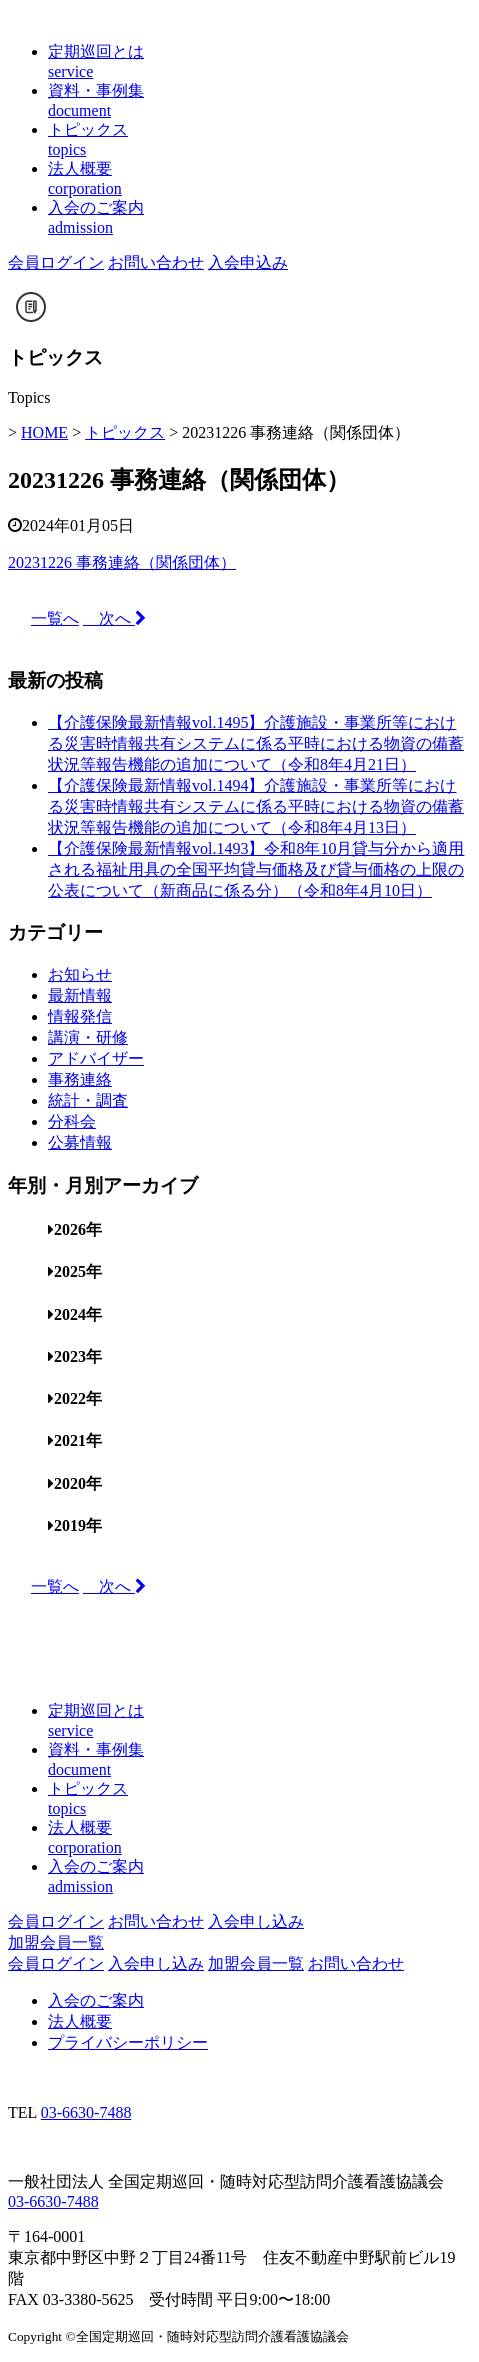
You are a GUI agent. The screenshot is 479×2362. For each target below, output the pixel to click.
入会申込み (248, 262)
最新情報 (80, 995)
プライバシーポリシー (128, 2042)
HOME (44, 432)
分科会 (72, 1121)
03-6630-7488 (86, 2112)
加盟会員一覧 (56, 1942)
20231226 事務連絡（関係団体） (122, 562)
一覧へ (55, 618)
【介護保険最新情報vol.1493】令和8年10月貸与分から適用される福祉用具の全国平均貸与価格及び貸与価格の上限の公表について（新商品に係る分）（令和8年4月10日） (256, 869)
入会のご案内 (96, 2000)
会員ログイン (56, 262)
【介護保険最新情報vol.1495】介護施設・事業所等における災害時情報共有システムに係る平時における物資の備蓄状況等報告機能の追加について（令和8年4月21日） (256, 743)
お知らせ (80, 974)
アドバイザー (96, 1058)
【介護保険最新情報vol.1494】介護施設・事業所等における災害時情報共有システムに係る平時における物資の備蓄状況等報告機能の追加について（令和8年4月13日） (256, 806)
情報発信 (80, 1016)
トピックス (125, 432)
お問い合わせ (156, 262)
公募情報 (80, 1142)
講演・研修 (88, 1037)
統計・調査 (88, 1100)
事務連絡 (80, 1079)
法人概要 (80, 2021)
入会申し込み (256, 1921)
